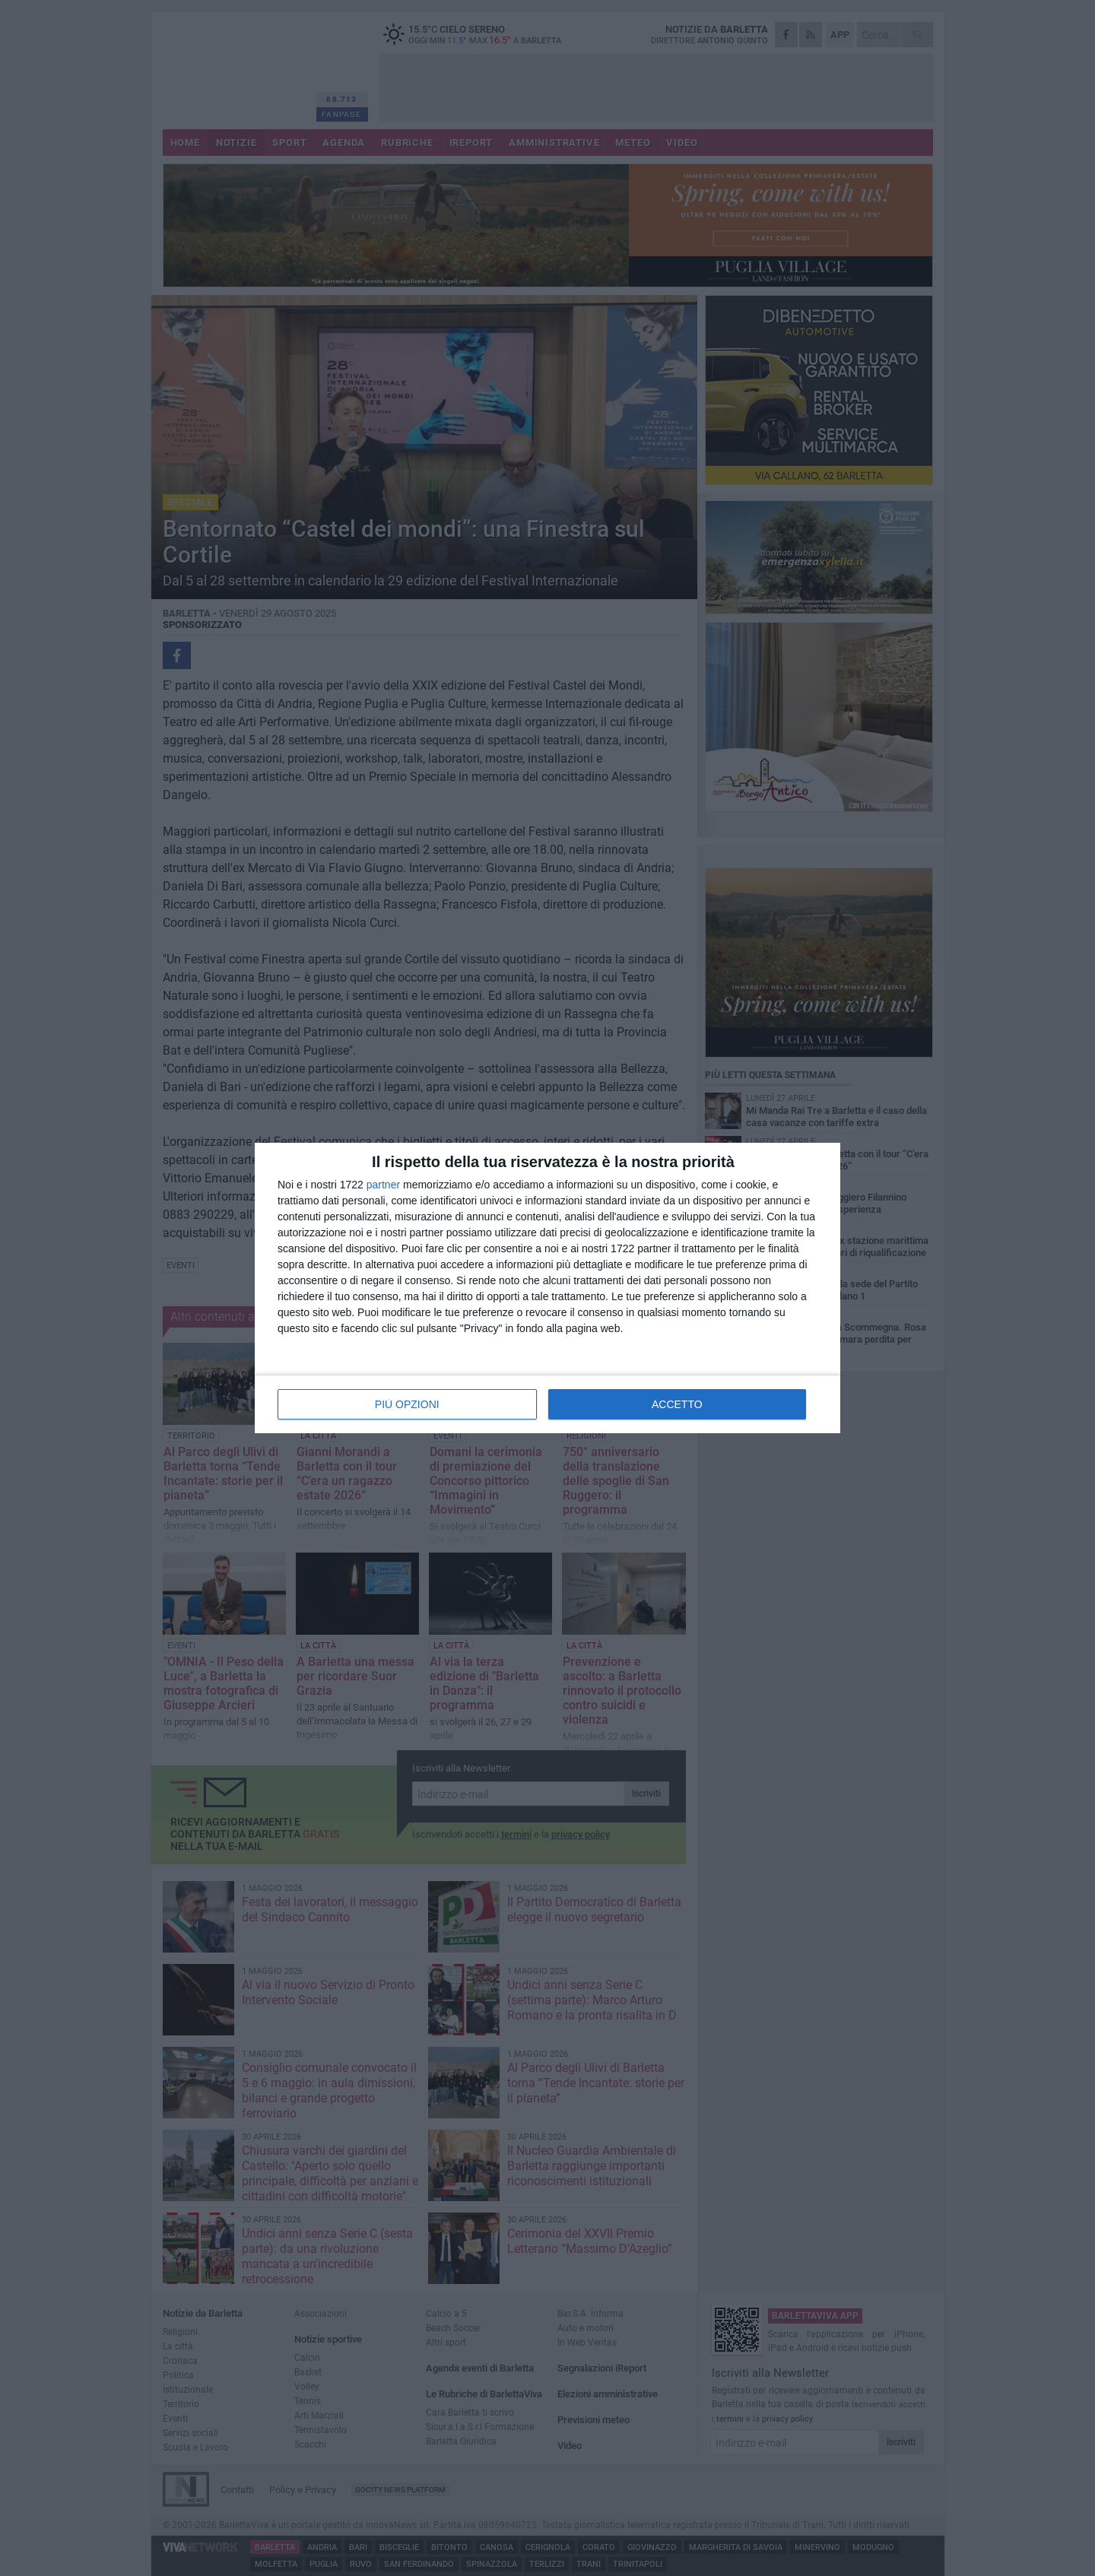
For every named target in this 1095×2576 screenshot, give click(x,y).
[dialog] (547, 1288)
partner (383, 1184)
